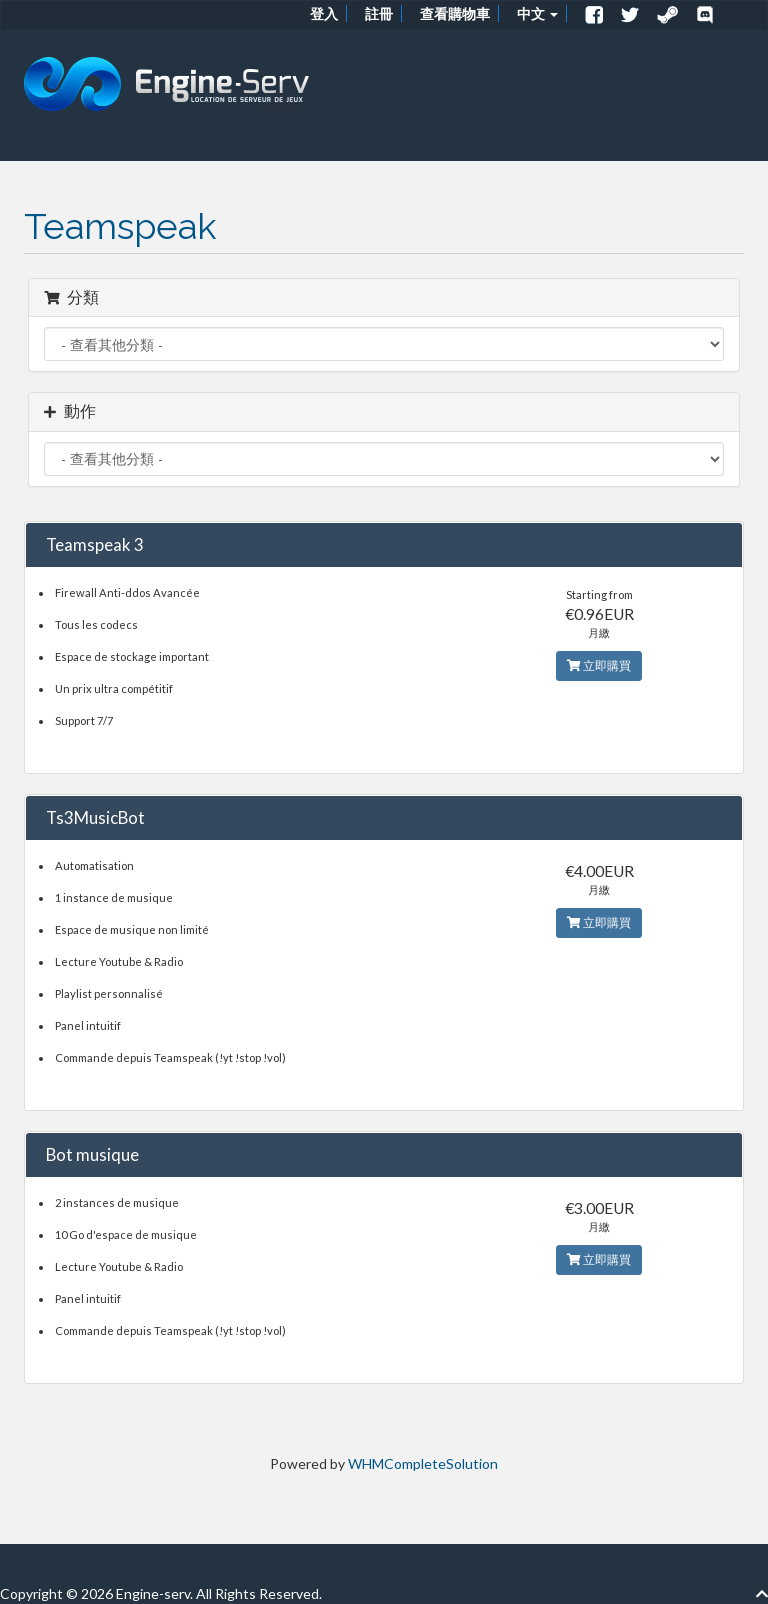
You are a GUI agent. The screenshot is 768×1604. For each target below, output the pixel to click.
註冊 (379, 13)
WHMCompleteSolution (423, 1463)
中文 (537, 13)
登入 (324, 13)
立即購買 (599, 665)
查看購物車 (455, 13)
